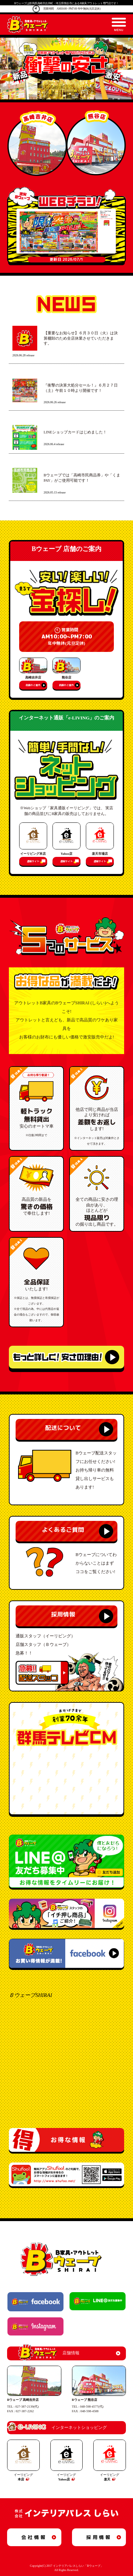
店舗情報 (48, 2353)
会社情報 (34, 2537)
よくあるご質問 (63, 1529)
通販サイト (33, 861)
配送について (63, 1428)
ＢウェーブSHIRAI (30, 1995)
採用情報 (63, 1614)
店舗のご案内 (33, 685)
